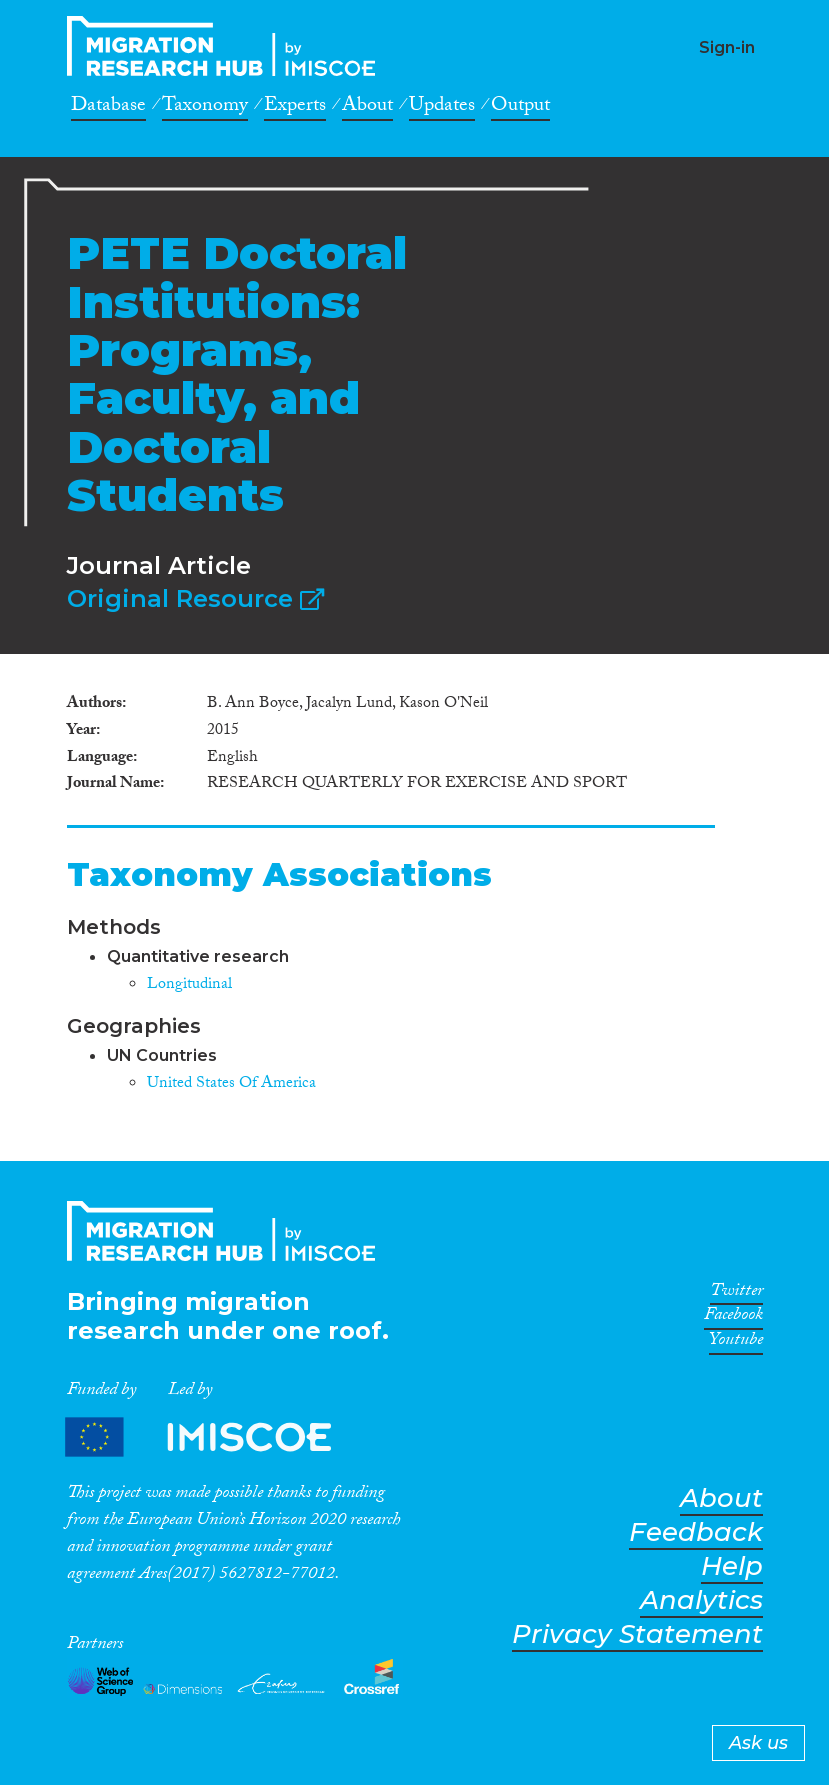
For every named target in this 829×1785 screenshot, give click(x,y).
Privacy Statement (637, 1634)
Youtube (736, 1343)
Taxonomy (205, 108)
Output (520, 108)
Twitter (736, 1294)
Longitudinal (189, 985)
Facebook (733, 1318)
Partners (215, 1437)
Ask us (758, 1743)
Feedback (696, 1532)
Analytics (701, 1600)
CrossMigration (227, 46)
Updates (442, 108)
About (367, 108)
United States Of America (231, 1084)
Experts (295, 108)
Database (108, 108)
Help (732, 1566)
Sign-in (727, 47)
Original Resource (195, 598)
